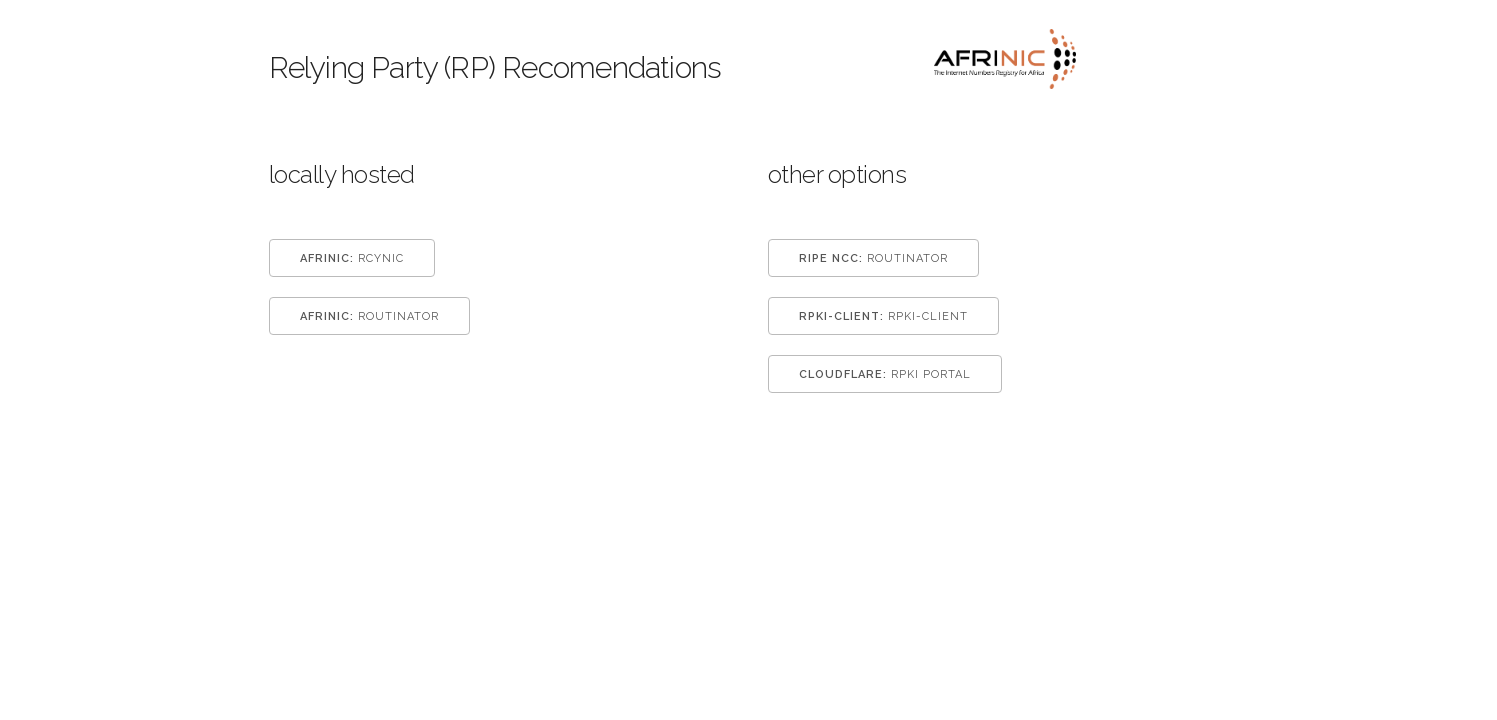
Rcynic (352, 258)
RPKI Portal (885, 374)
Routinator (369, 316)
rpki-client (883, 316)
